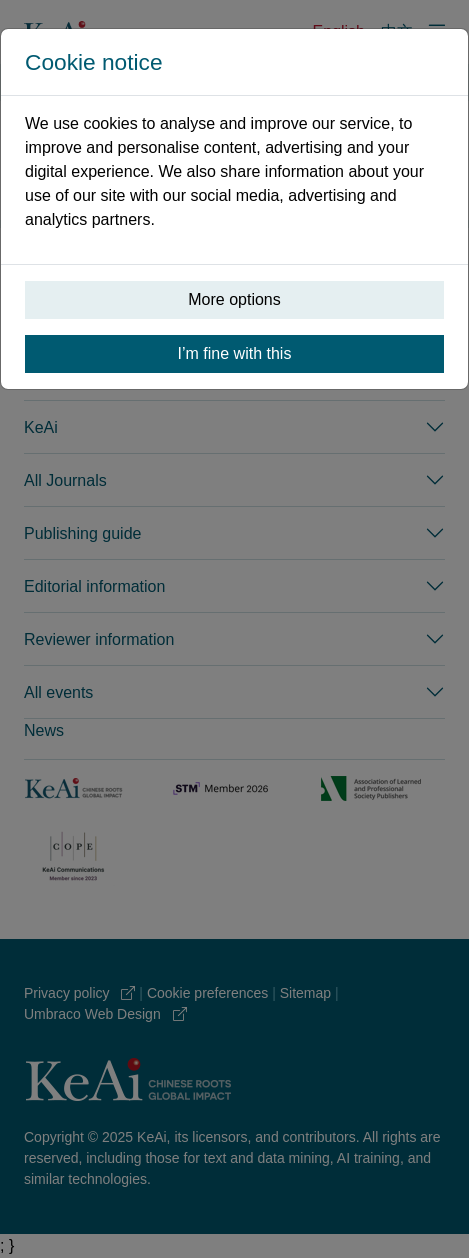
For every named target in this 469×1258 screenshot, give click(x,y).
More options (234, 299)
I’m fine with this (235, 353)
